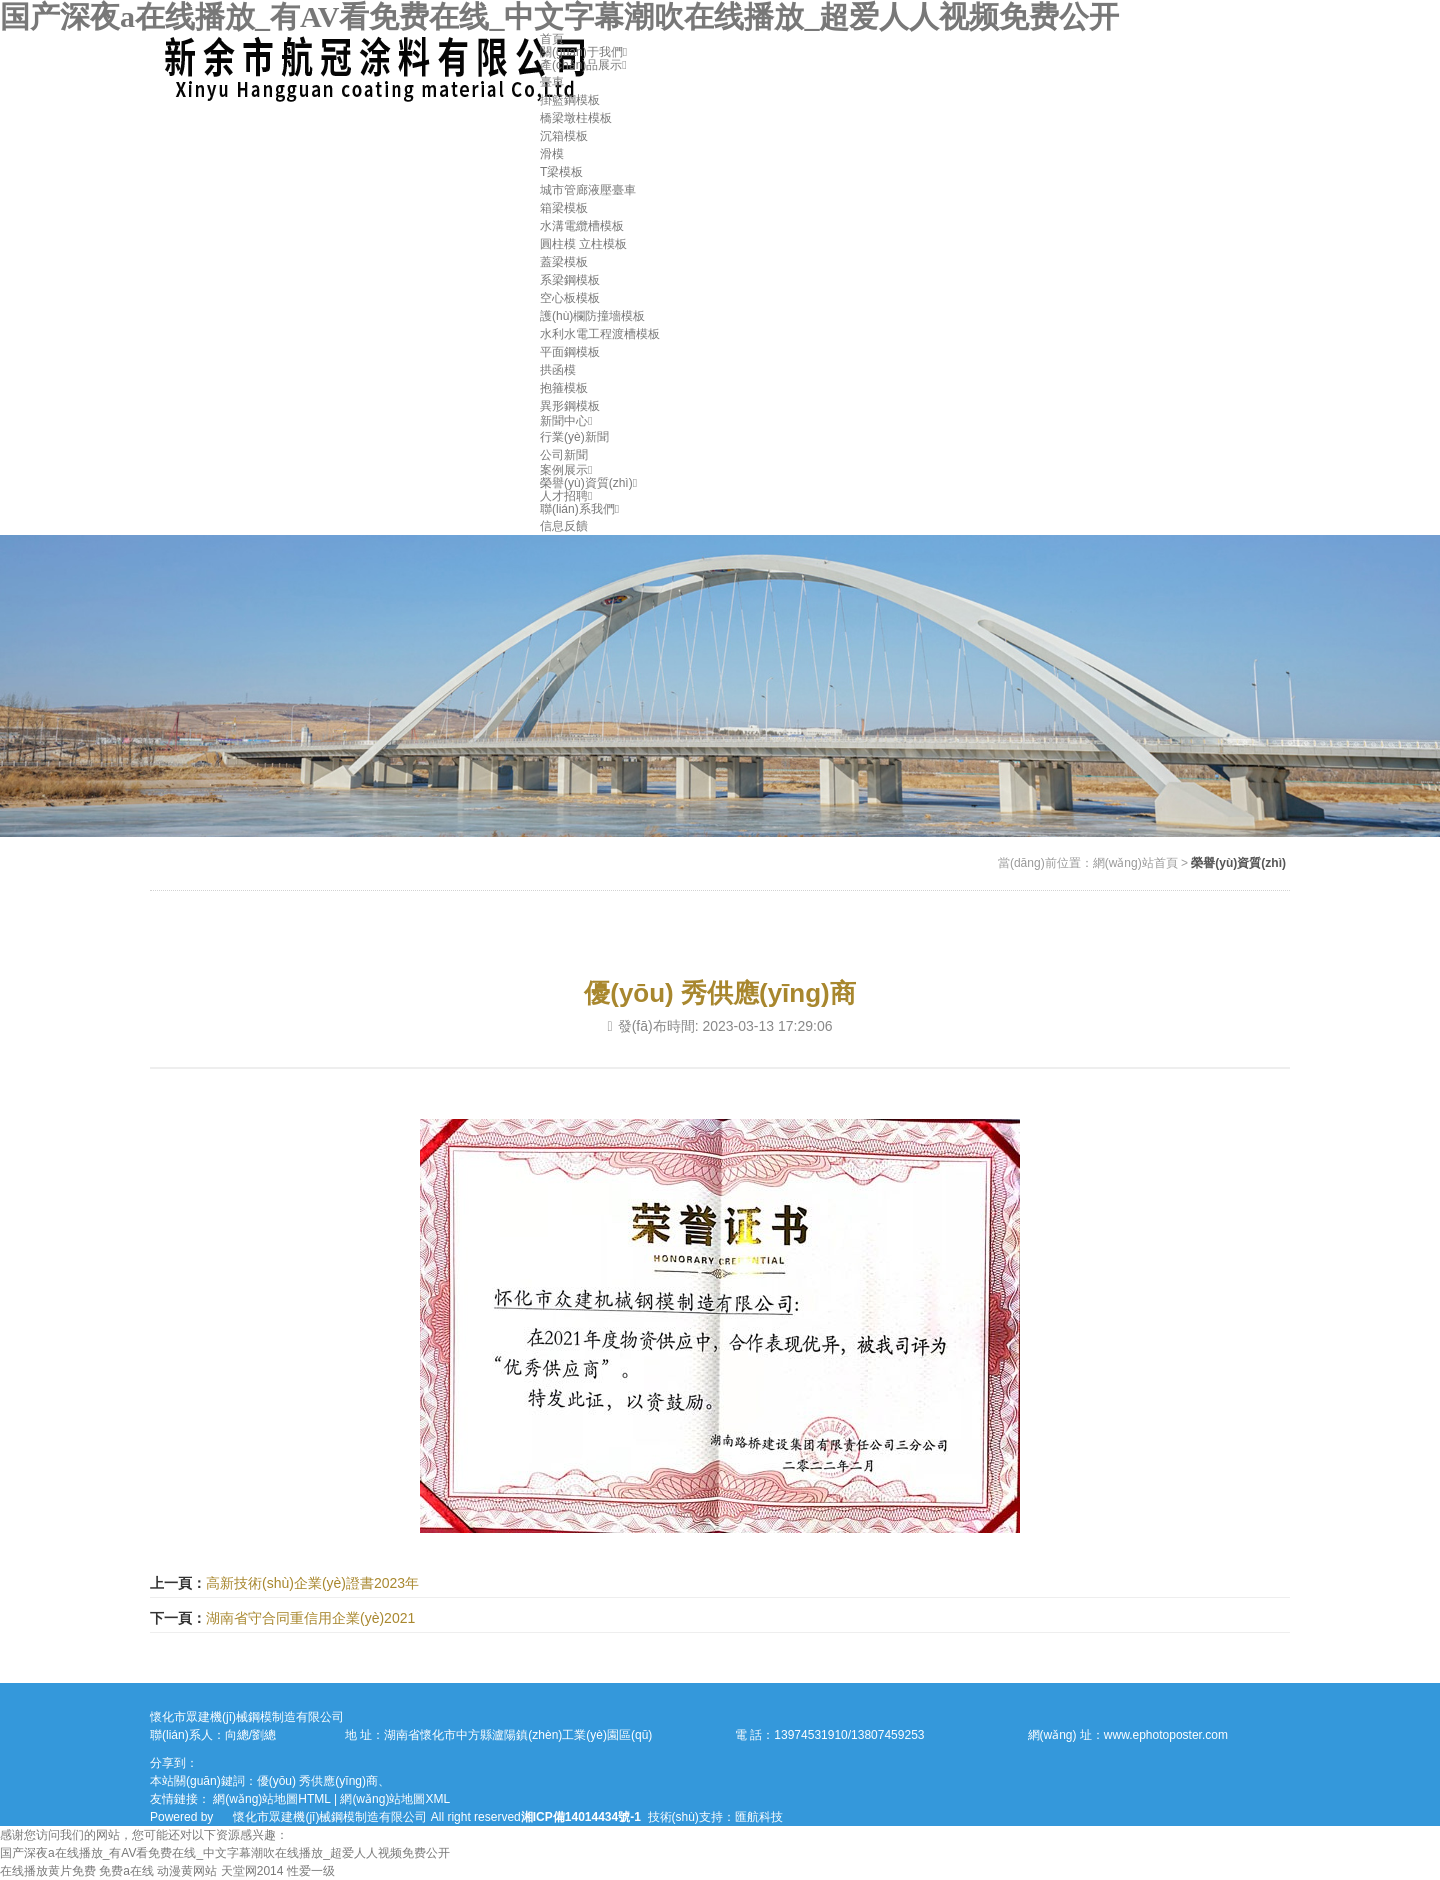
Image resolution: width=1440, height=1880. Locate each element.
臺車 (552, 82)
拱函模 (558, 370)
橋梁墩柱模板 (576, 118)
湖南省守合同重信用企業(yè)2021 (310, 1618)
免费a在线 (126, 1871)
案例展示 (566, 470)
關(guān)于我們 (583, 52)
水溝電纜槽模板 (582, 226)
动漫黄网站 (187, 1871)
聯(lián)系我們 (579, 509)
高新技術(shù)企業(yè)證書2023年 (312, 1583)
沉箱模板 (564, 136)
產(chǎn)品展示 (583, 65)
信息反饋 (564, 526)
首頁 (552, 39)
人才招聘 (566, 496)
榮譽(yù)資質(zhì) (588, 483)
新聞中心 (566, 421)
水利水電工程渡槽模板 (600, 334)
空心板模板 (570, 298)
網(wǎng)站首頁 (1135, 863)
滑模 (552, 154)
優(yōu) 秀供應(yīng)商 (317, 1781)
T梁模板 (561, 172)
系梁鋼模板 (570, 280)
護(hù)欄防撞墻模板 (592, 316)
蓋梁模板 (564, 262)
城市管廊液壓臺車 (588, 190)
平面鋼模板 (570, 352)
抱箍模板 (564, 388)
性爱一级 (311, 1871)
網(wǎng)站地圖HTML (271, 1799)
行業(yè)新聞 (574, 437)
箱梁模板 (564, 208)
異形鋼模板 (570, 406)
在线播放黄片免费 (48, 1871)
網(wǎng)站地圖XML (395, 1799)
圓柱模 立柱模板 (583, 244)
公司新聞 (564, 455)
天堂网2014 (252, 1871)
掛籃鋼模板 (570, 100)
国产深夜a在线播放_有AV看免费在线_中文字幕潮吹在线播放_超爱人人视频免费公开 (559, 16)
